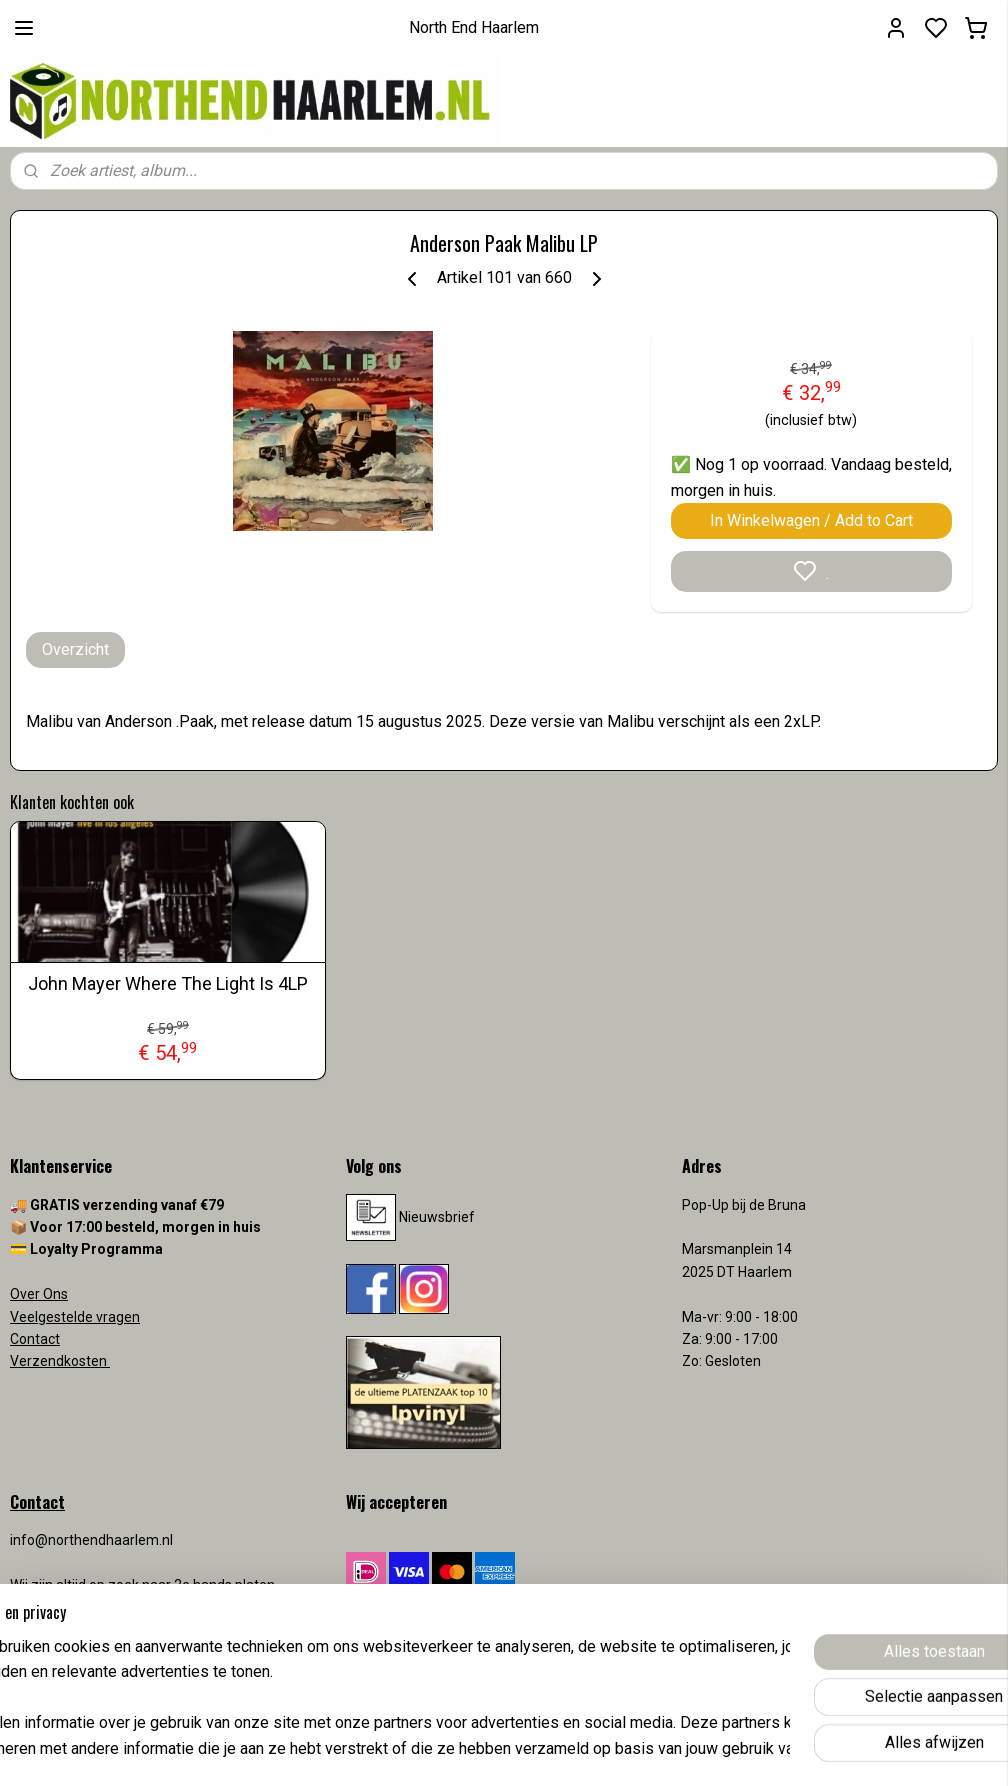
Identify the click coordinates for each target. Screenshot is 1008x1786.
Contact (35, 1339)
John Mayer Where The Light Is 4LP (168, 983)
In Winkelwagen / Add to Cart (811, 520)
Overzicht (75, 649)
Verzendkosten (60, 1361)
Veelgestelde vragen (75, 1317)
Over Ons (39, 1294)
